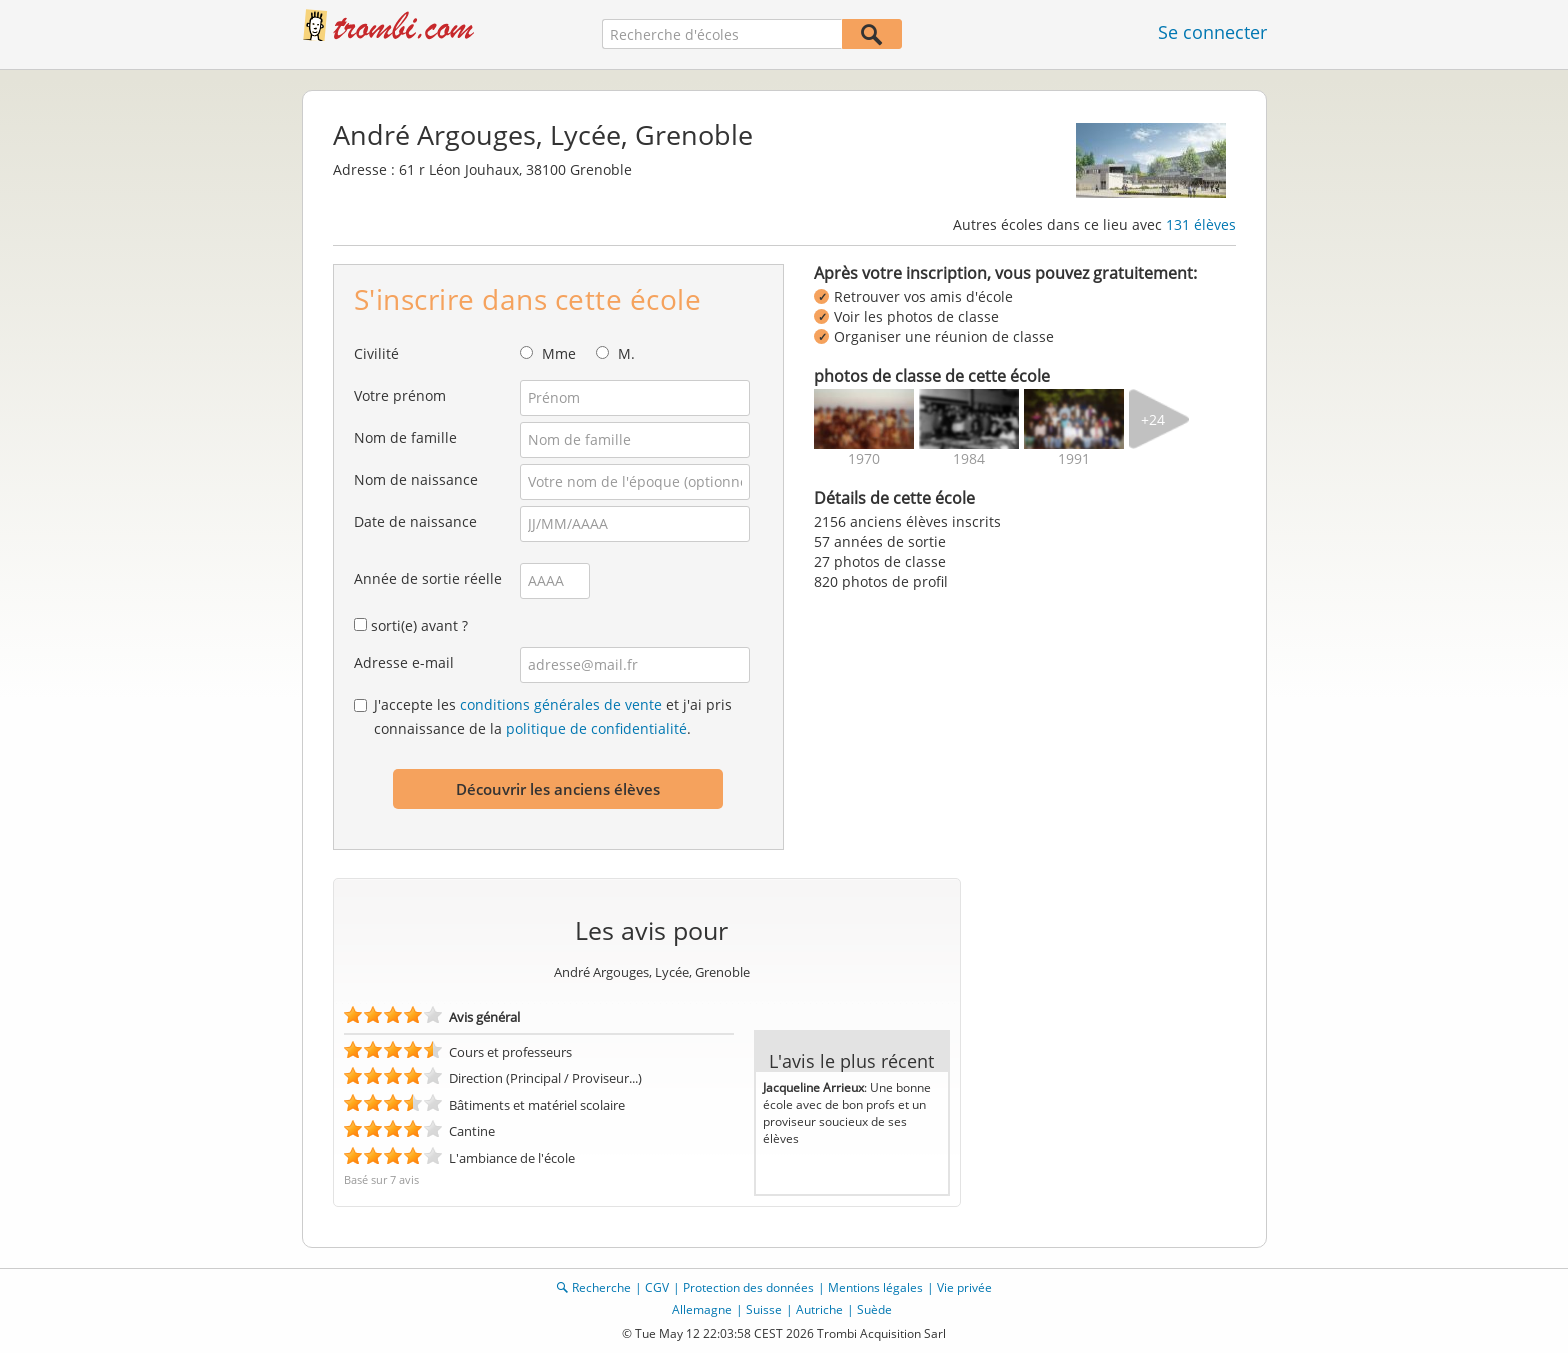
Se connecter (1212, 32)
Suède (874, 1309)
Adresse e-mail (404, 662)
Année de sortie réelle (428, 578)
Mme (559, 353)
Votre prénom (400, 395)
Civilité (376, 353)
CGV (657, 1287)
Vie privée (964, 1287)
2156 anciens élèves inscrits (907, 521)
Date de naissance (415, 521)
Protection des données (748, 1287)
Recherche (601, 1287)
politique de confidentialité (596, 728)
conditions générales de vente (561, 704)
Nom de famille (405, 437)
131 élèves (1201, 224)
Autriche (819, 1309)
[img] (864, 419)
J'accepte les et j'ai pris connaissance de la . (553, 716)
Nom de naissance (416, 479)
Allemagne (702, 1309)
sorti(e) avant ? (419, 625)
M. (626, 353)
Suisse (764, 1309)
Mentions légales (875, 1287)
